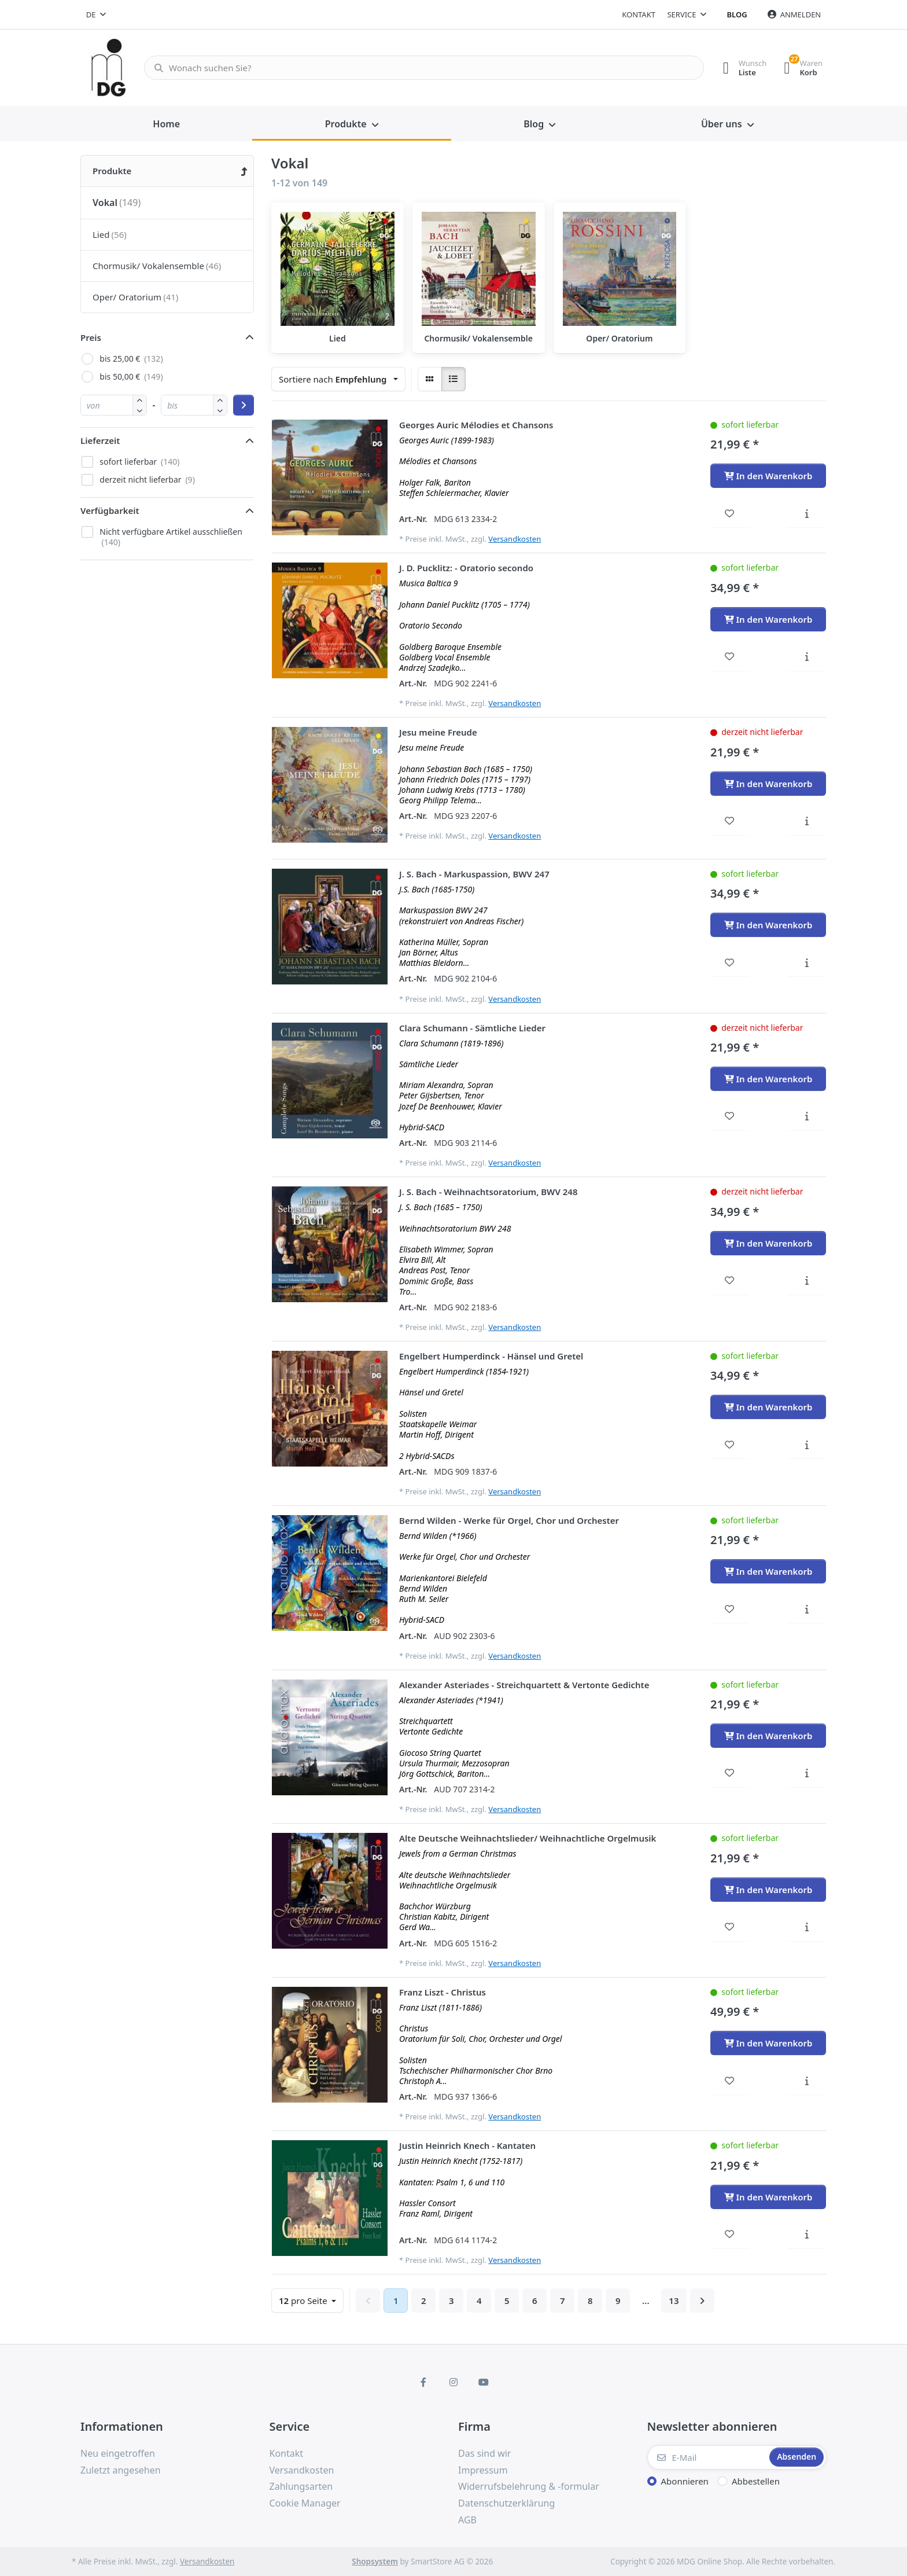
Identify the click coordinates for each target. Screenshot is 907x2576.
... (645, 2300)
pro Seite (304, 2300)
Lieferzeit (100, 440)
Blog (737, 14)
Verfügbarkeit (109, 510)
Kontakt (638, 14)
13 (674, 2300)
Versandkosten (514, 539)
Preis (90, 337)
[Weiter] (702, 2300)
